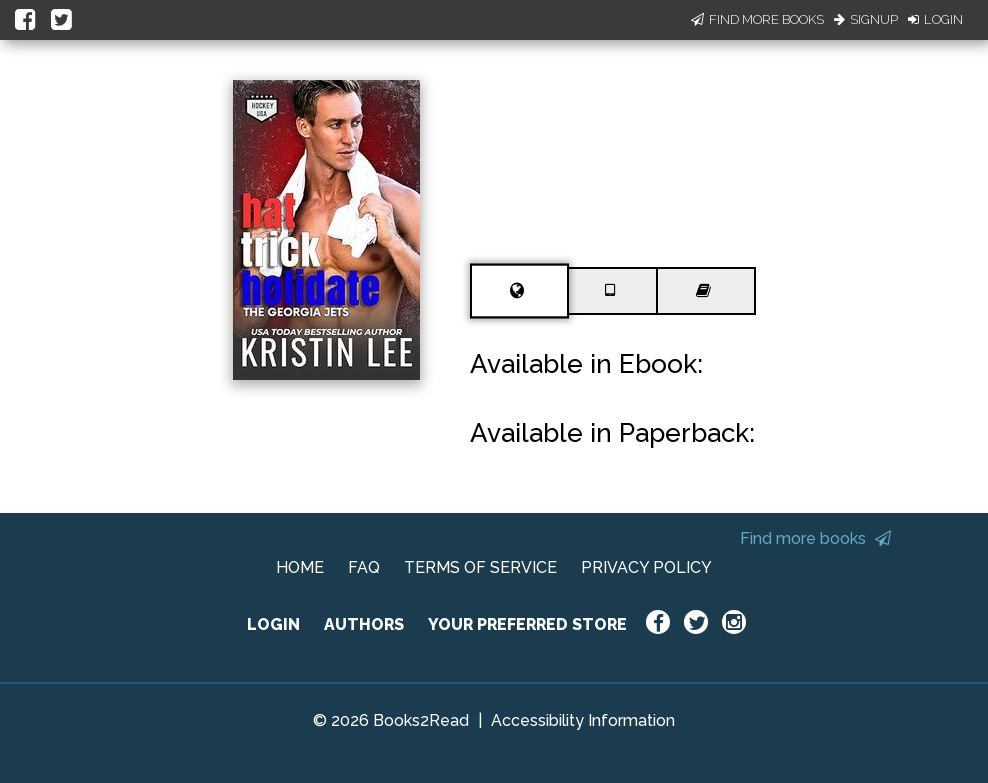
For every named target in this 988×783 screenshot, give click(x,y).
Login (935, 19)
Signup (866, 19)
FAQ (364, 567)
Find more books (815, 538)
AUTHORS (364, 624)
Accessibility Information (583, 720)
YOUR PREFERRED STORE (527, 624)
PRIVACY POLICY (646, 567)
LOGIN (273, 624)
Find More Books (757, 19)
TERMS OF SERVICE (480, 567)
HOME (300, 567)
